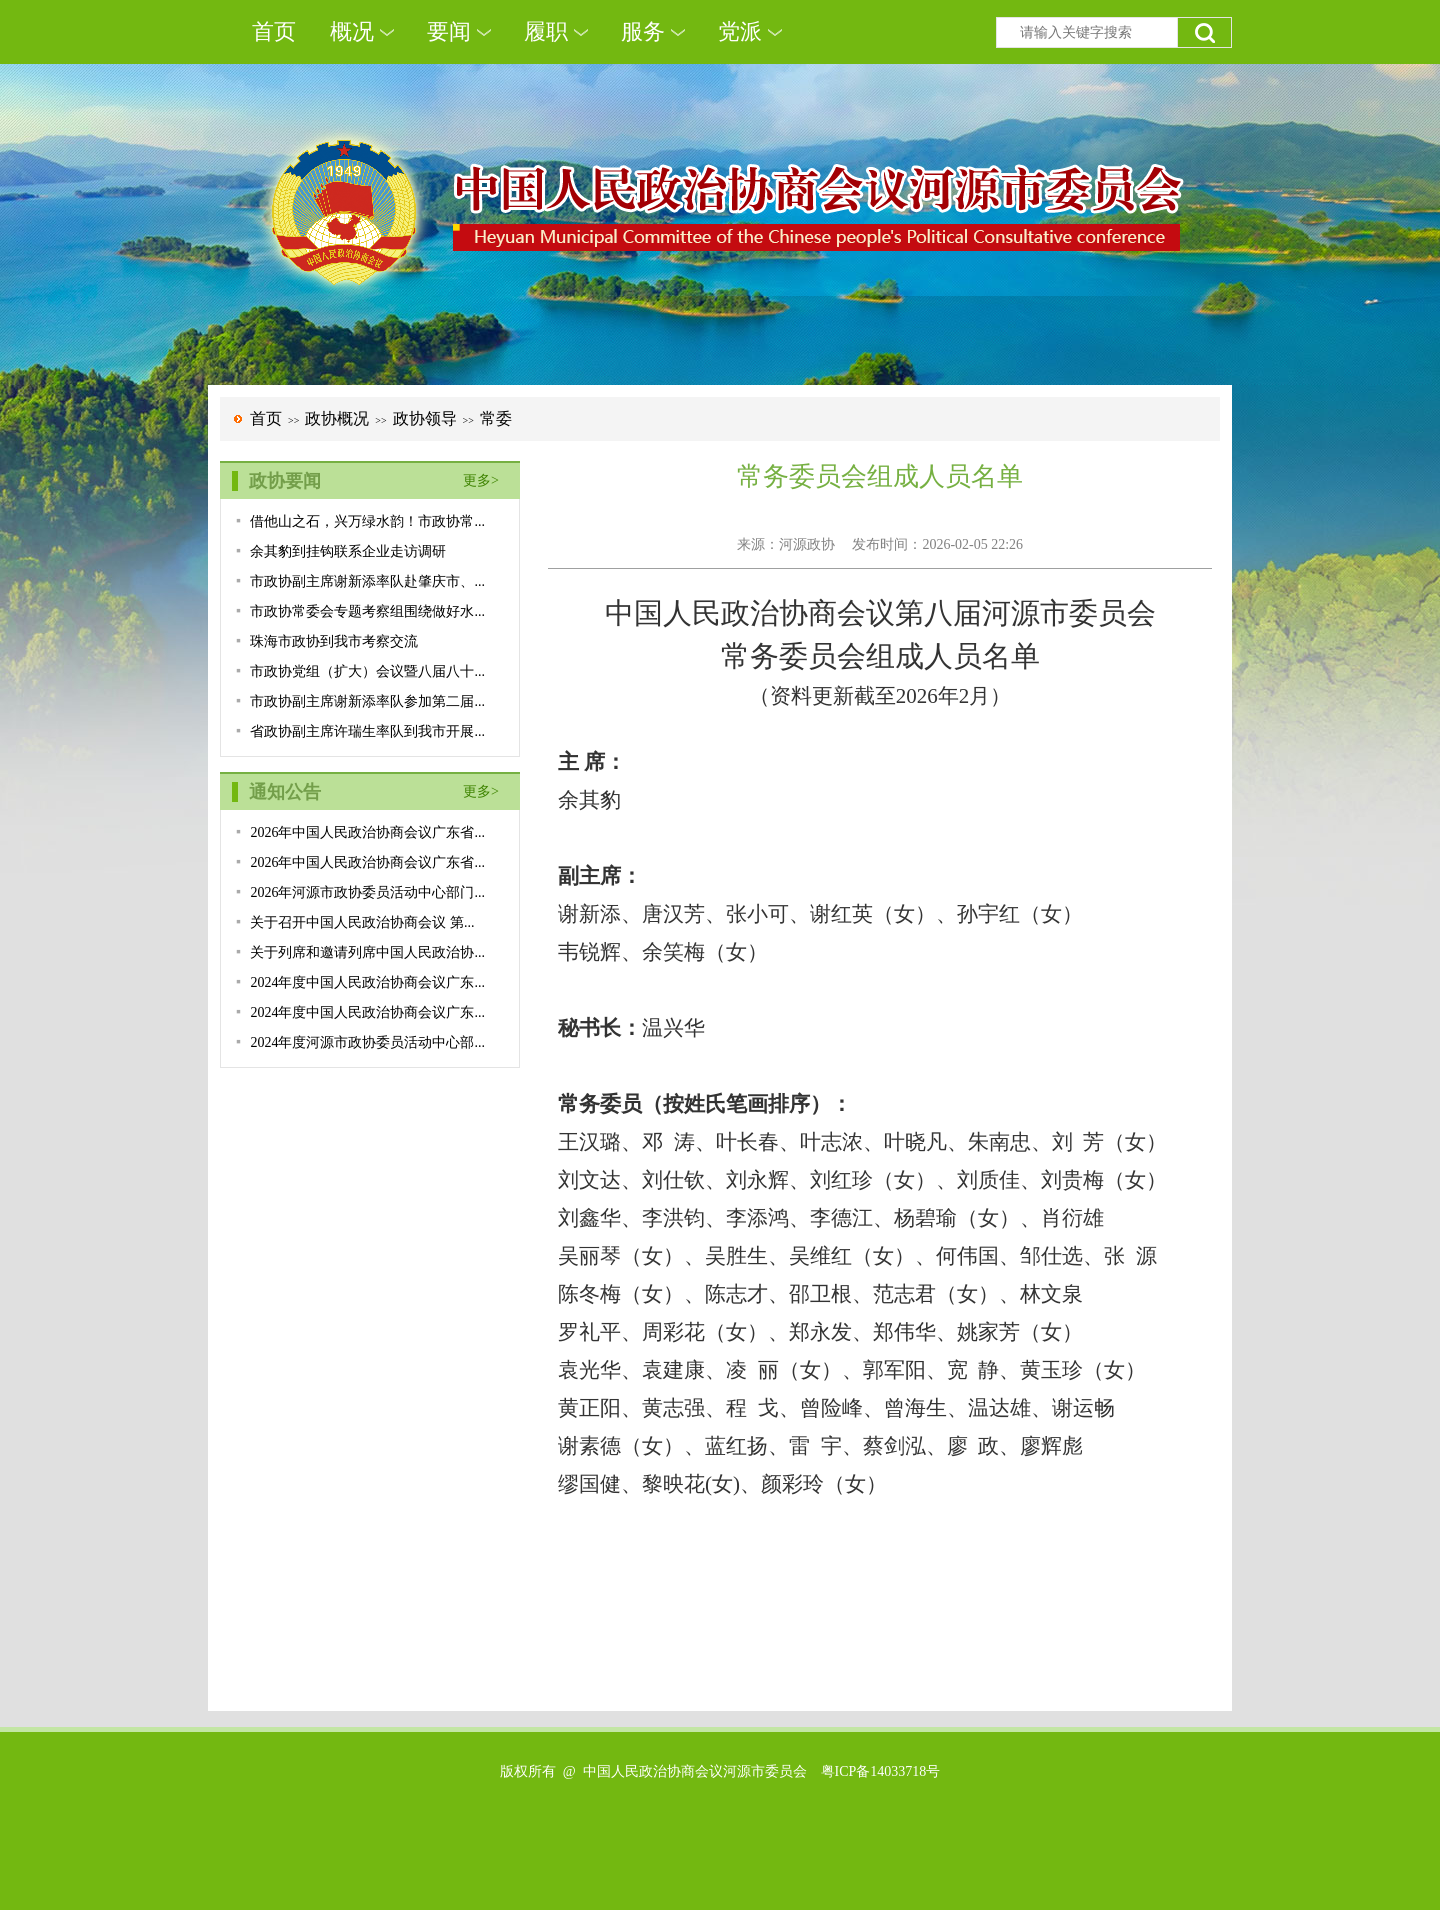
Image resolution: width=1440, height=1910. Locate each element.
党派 (740, 31)
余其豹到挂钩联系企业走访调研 (348, 551)
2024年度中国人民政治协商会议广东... (367, 982)
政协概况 (337, 418)
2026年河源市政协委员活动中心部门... (367, 892)
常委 (496, 418)
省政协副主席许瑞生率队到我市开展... (367, 731)
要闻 (449, 31)
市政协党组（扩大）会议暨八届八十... (367, 671)
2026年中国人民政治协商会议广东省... (367, 832)
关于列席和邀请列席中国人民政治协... (367, 952)
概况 (352, 31)
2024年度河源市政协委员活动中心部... (367, 1042)
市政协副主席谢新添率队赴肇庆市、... (367, 581)
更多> (481, 480)
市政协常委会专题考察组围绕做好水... (367, 611)
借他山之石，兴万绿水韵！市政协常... (367, 521)
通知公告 (285, 792)
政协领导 (425, 418)
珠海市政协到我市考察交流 (334, 641)
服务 (643, 31)
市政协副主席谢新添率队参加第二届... (367, 701)
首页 (274, 31)
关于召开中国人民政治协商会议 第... (362, 922)
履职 (546, 31)
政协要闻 (285, 481)
